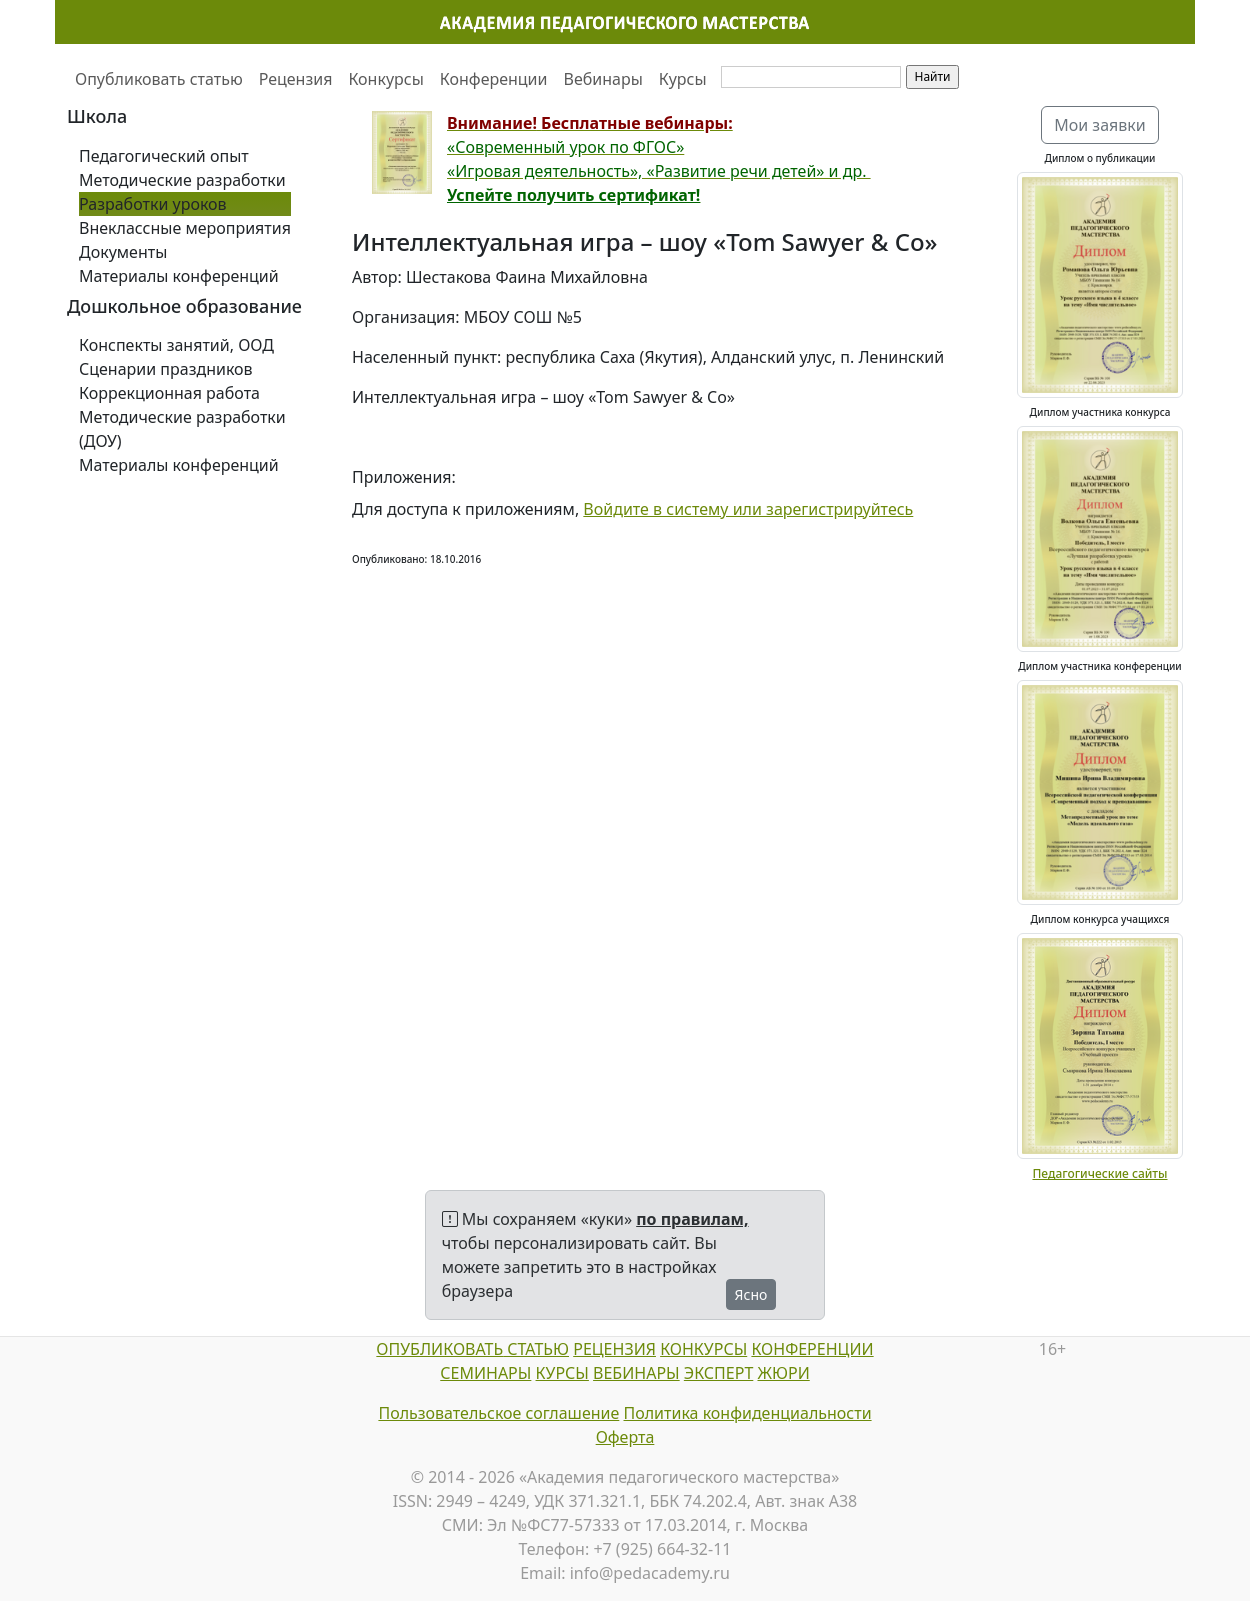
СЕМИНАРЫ (485, 1373)
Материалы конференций (179, 276)
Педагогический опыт (164, 156)
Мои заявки (1100, 125)
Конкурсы (385, 79)
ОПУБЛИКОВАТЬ (439, 1349)
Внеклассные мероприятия (185, 228)
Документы (123, 252)
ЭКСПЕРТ (718, 1373)
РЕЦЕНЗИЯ (614, 1349)
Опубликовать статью (159, 79)
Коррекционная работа (169, 393)
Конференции (494, 79)
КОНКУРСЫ (703, 1349)
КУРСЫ (562, 1373)
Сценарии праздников (166, 369)
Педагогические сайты (1099, 1173)
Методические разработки (182, 180)
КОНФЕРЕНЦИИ (812, 1349)
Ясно (751, 1294)
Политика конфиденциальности (748, 1413)
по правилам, (692, 1219)
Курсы (683, 79)
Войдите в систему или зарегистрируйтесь (748, 509)
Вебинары (603, 79)
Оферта (625, 1437)
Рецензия (296, 79)
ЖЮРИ (783, 1373)
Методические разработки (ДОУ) (182, 429)
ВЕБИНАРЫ (636, 1373)
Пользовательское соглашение (498, 1413)
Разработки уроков (153, 204)
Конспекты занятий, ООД (176, 345)
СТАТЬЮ (536, 1349)
